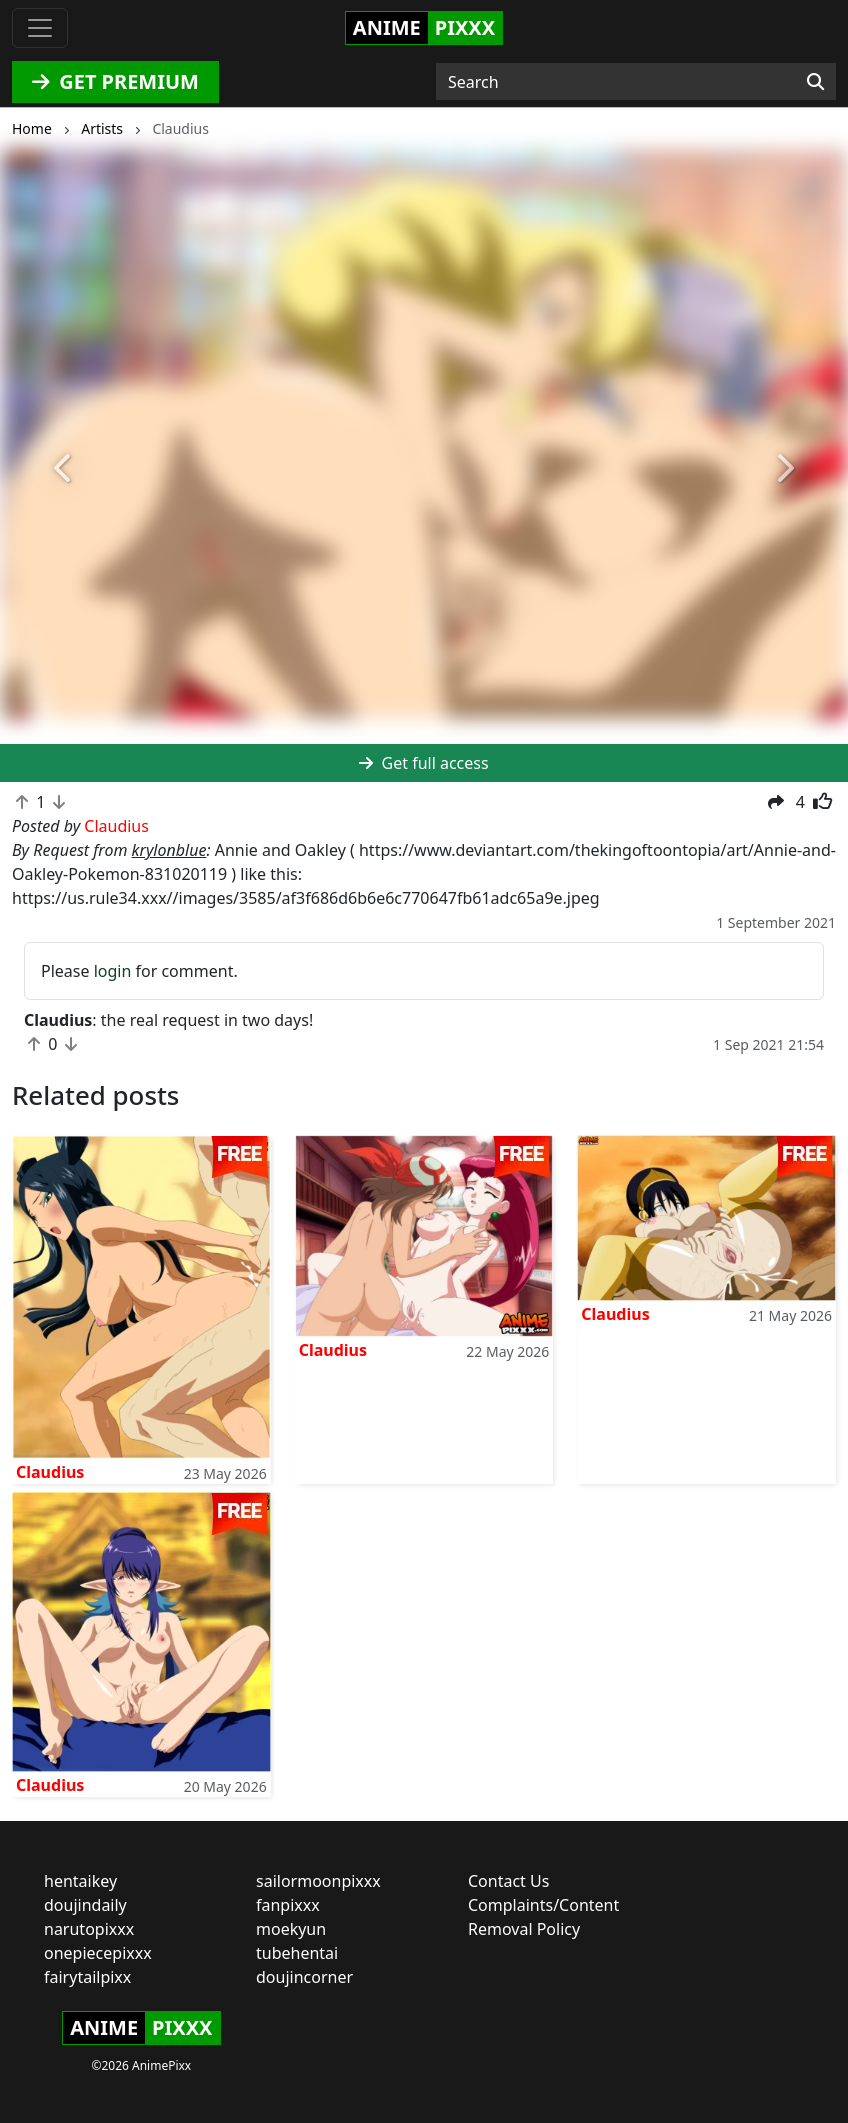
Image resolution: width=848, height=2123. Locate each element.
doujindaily (85, 1905)
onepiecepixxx (98, 1953)
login (113, 971)
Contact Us (508, 1881)
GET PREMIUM (115, 81)
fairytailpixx (87, 1977)
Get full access (423, 763)
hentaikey (80, 1881)
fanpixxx (288, 1905)
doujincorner (304, 1977)
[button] (63, 469)
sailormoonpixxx (318, 1881)
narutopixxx (89, 1929)
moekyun (291, 1929)
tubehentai (297, 1953)
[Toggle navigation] (40, 28)
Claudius (50, 1472)
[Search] (815, 82)
